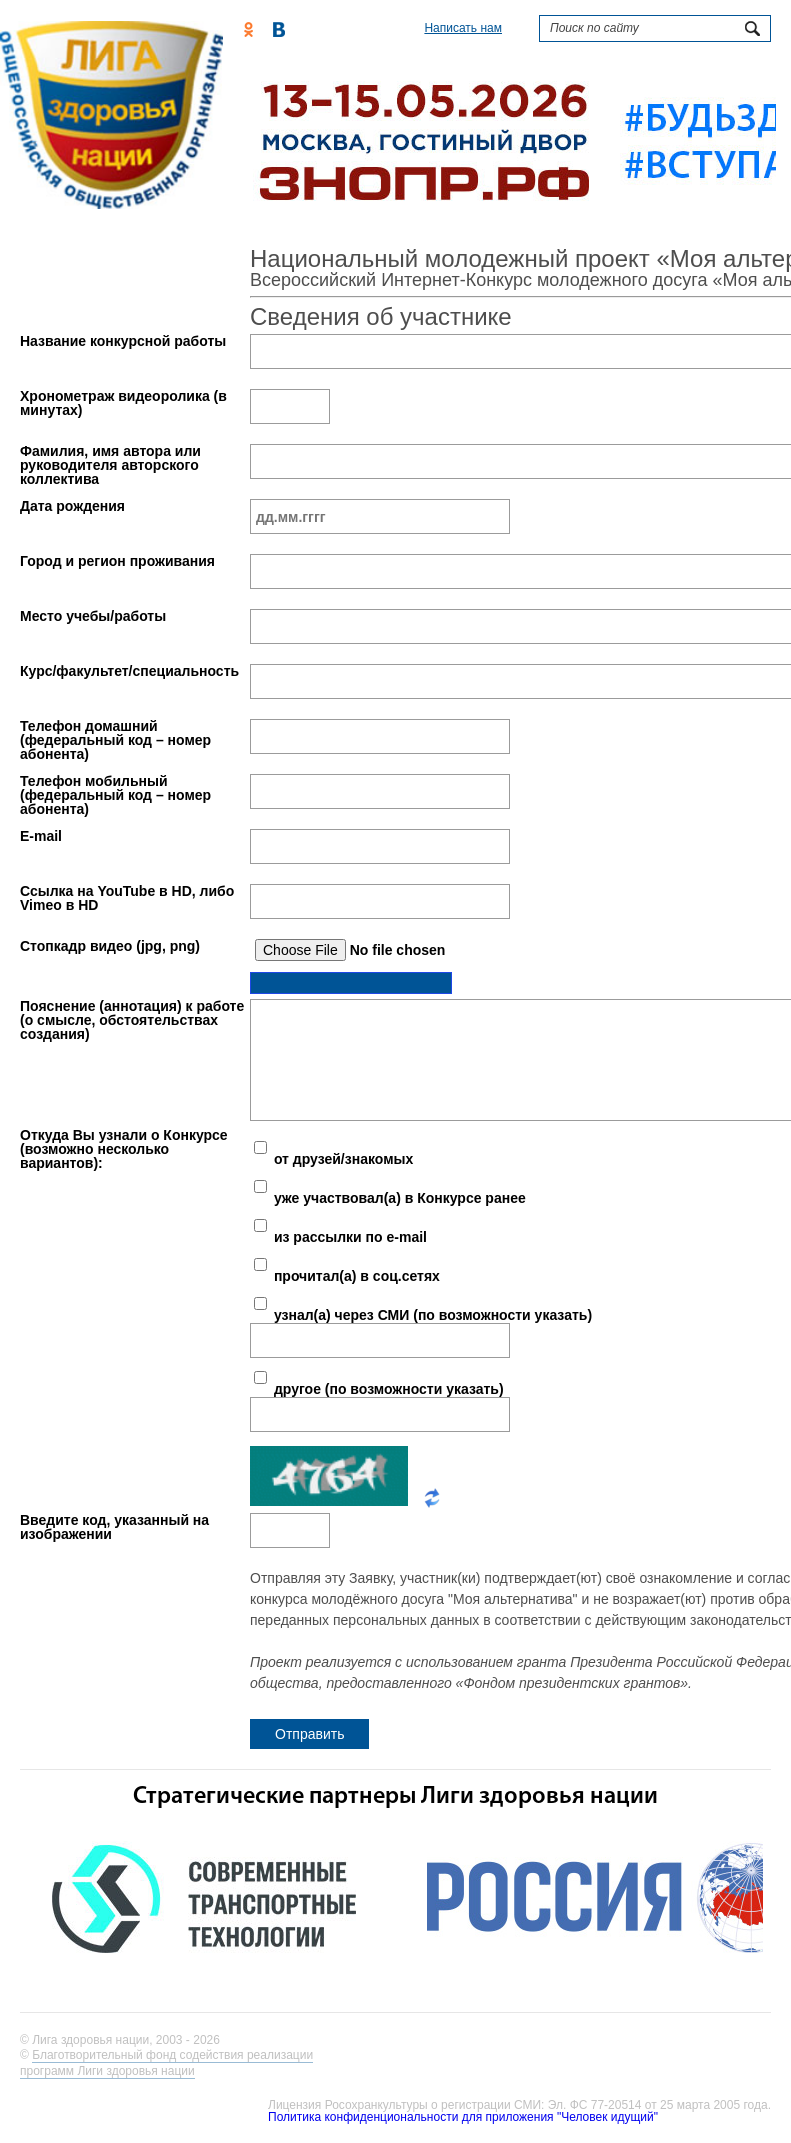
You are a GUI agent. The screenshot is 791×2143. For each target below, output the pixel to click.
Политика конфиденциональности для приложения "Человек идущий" (463, 2117)
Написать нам (463, 28)
